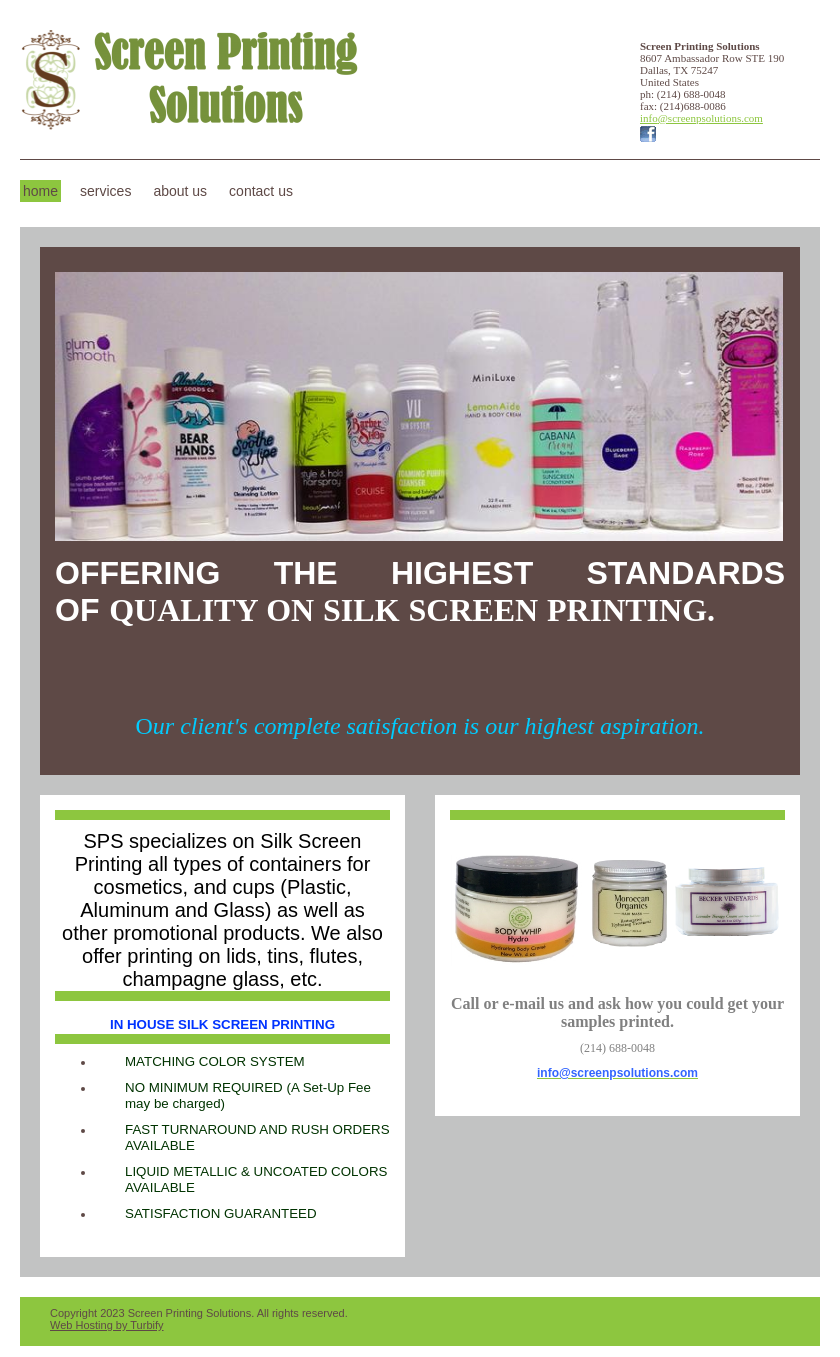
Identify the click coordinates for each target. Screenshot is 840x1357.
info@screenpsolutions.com (701, 118)
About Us (180, 191)
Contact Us (261, 191)
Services (105, 191)
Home (40, 191)
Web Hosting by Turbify (107, 1325)
